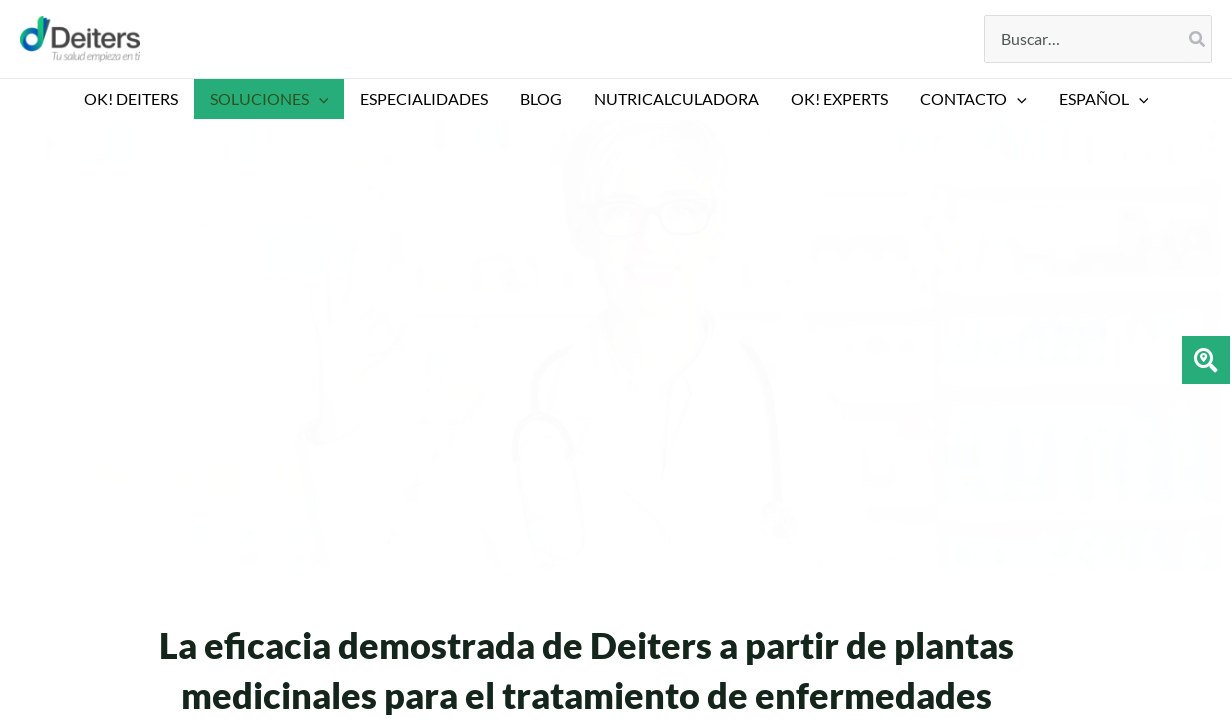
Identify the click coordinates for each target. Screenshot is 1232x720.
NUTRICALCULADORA (676, 98)
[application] (319, 99)
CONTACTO (973, 99)
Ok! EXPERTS (839, 98)
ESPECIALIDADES (424, 98)
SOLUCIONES (269, 99)
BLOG (541, 98)
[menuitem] (1104, 99)
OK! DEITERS (131, 98)
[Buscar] (1198, 39)
